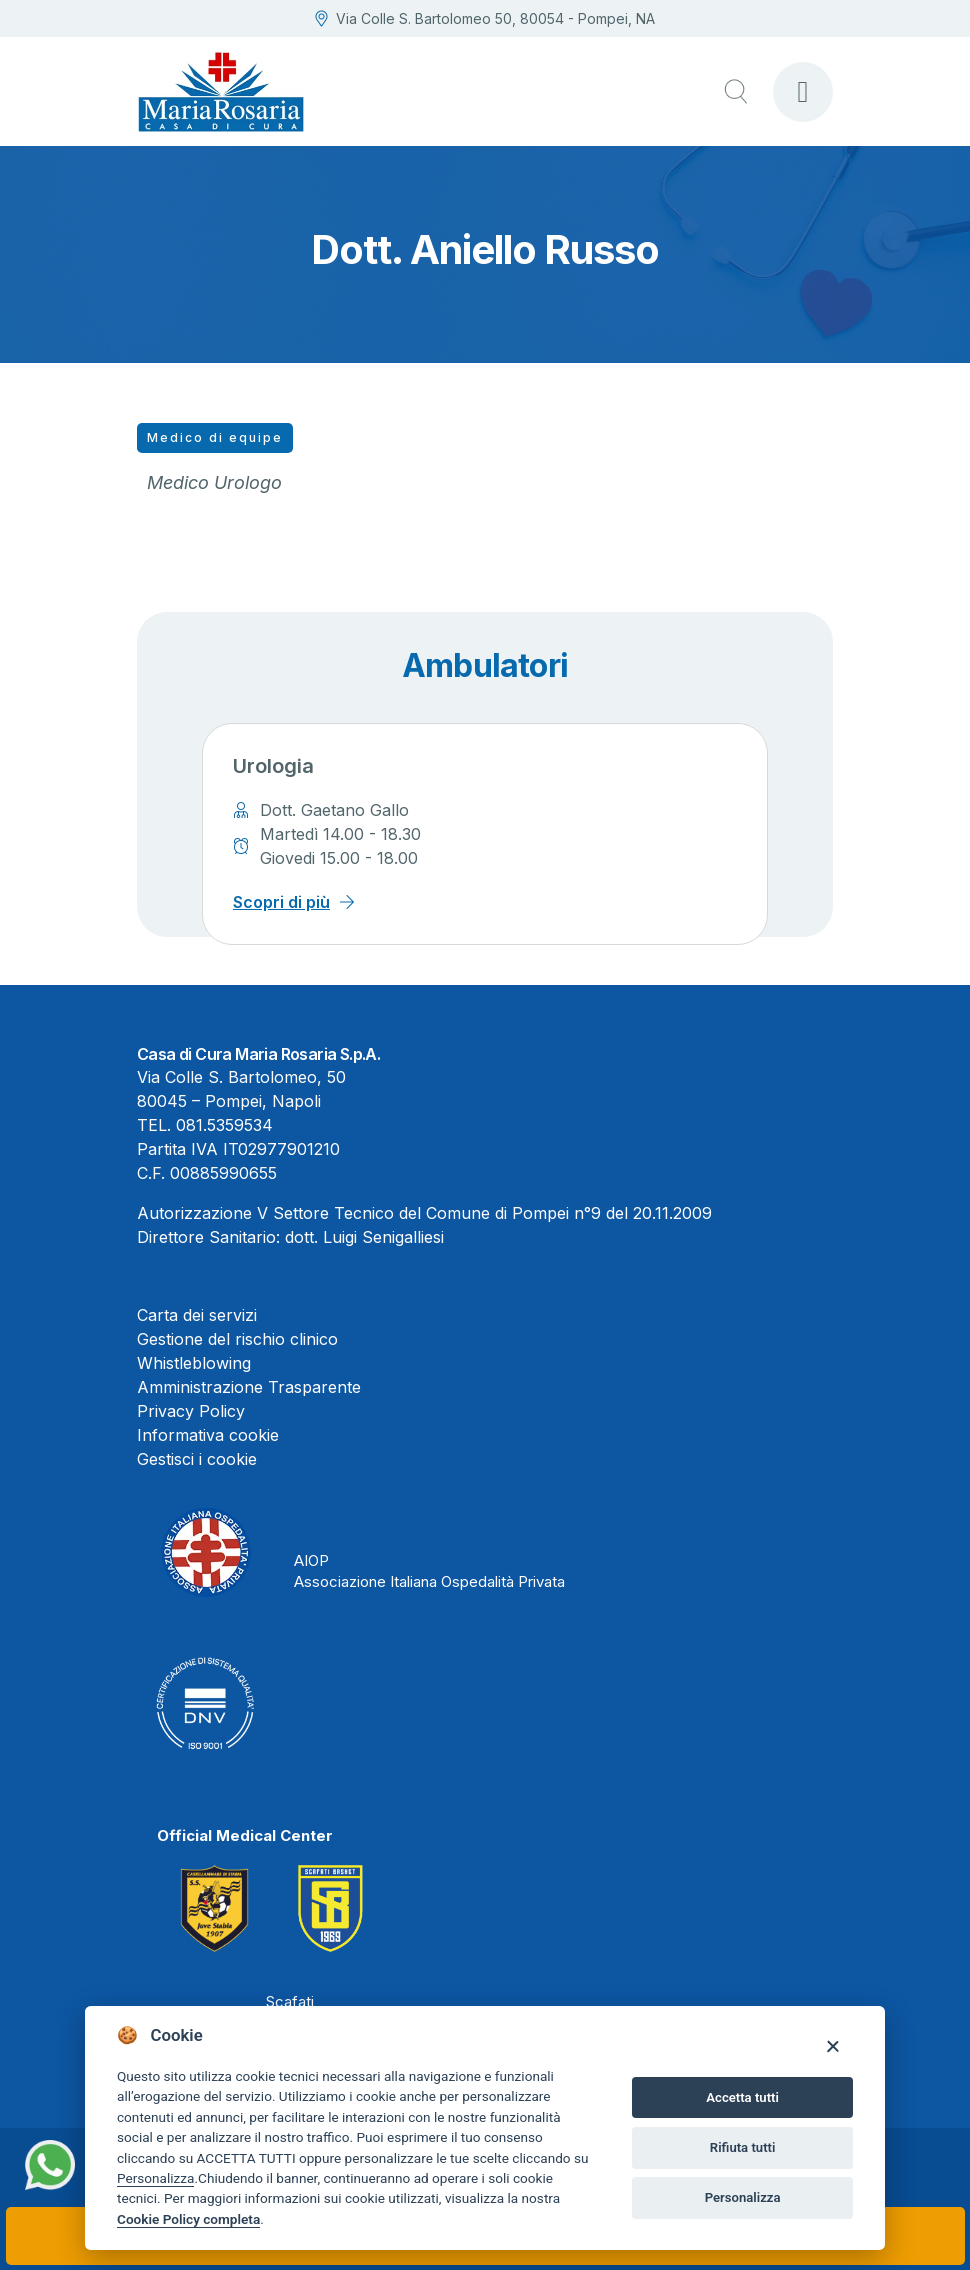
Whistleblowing (194, 1363)
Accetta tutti (742, 2097)
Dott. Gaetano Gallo (334, 810)
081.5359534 (224, 1125)
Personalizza (155, 2178)
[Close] (832, 2045)
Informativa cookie (208, 1435)
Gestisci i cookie (197, 1459)
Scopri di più (281, 902)
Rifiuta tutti (743, 2147)
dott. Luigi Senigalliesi (364, 1237)
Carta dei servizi (197, 1315)
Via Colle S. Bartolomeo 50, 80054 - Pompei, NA (485, 18)
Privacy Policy (191, 1411)
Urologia (273, 766)
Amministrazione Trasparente (249, 1387)
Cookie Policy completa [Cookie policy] (188, 2219)
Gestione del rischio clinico (237, 1339)
